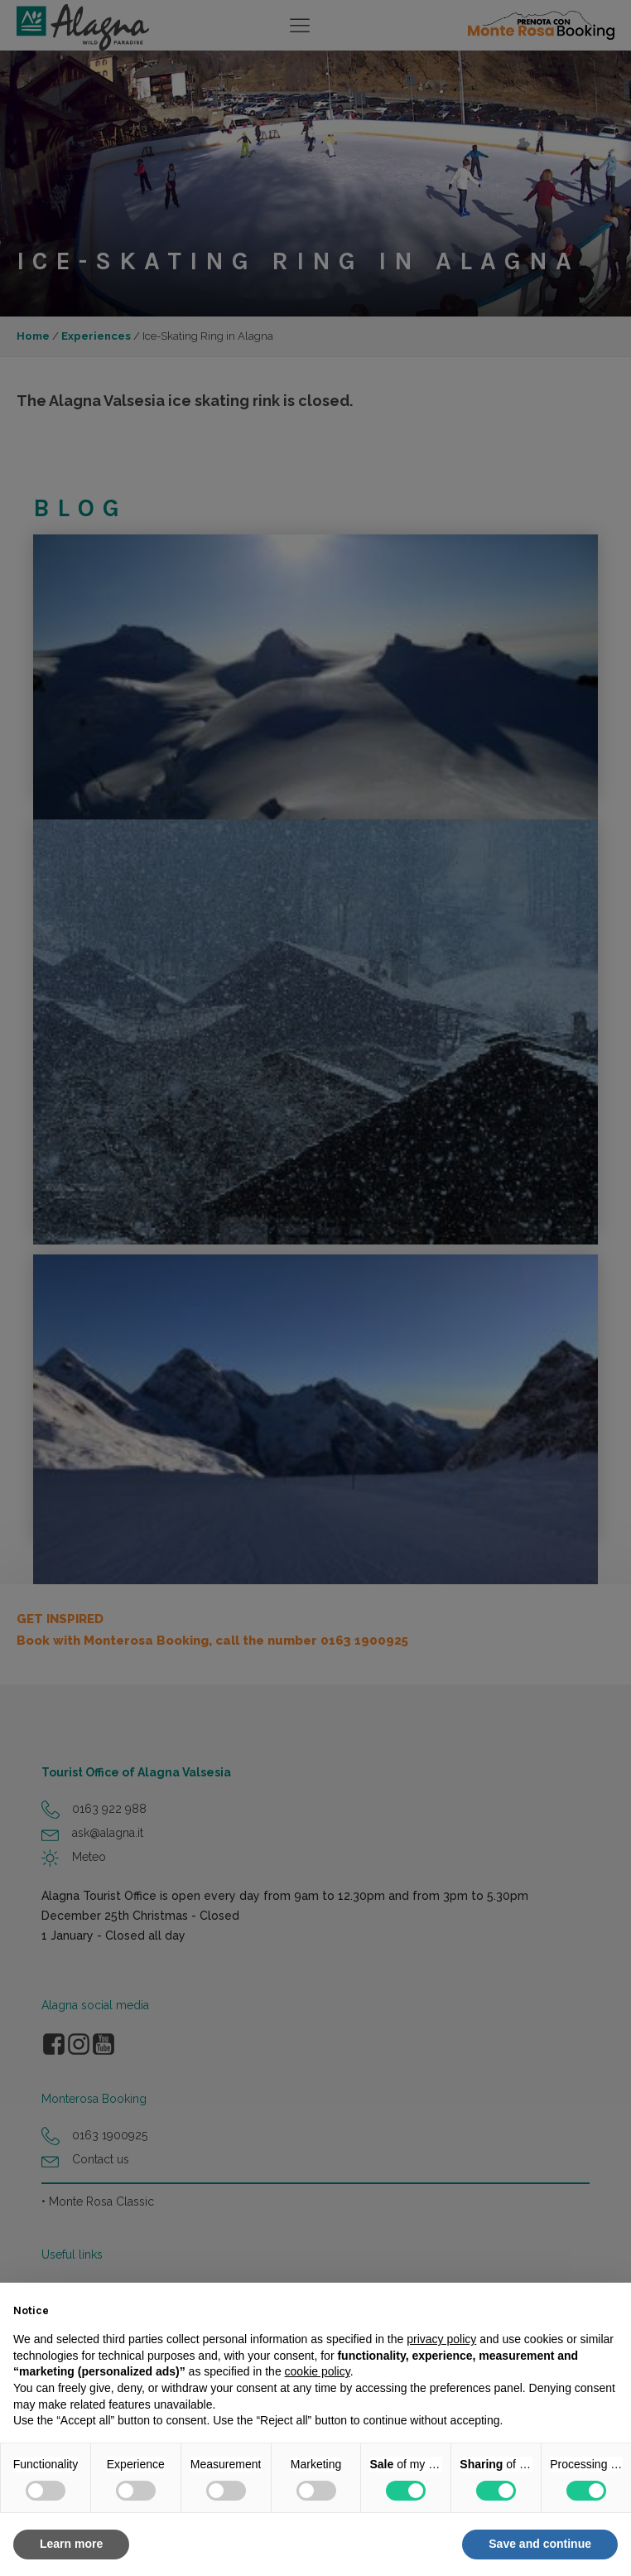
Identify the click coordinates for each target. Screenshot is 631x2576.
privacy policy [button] (441, 2339)
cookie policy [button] (317, 2371)
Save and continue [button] (540, 2543)
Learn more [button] (71, 2543)
